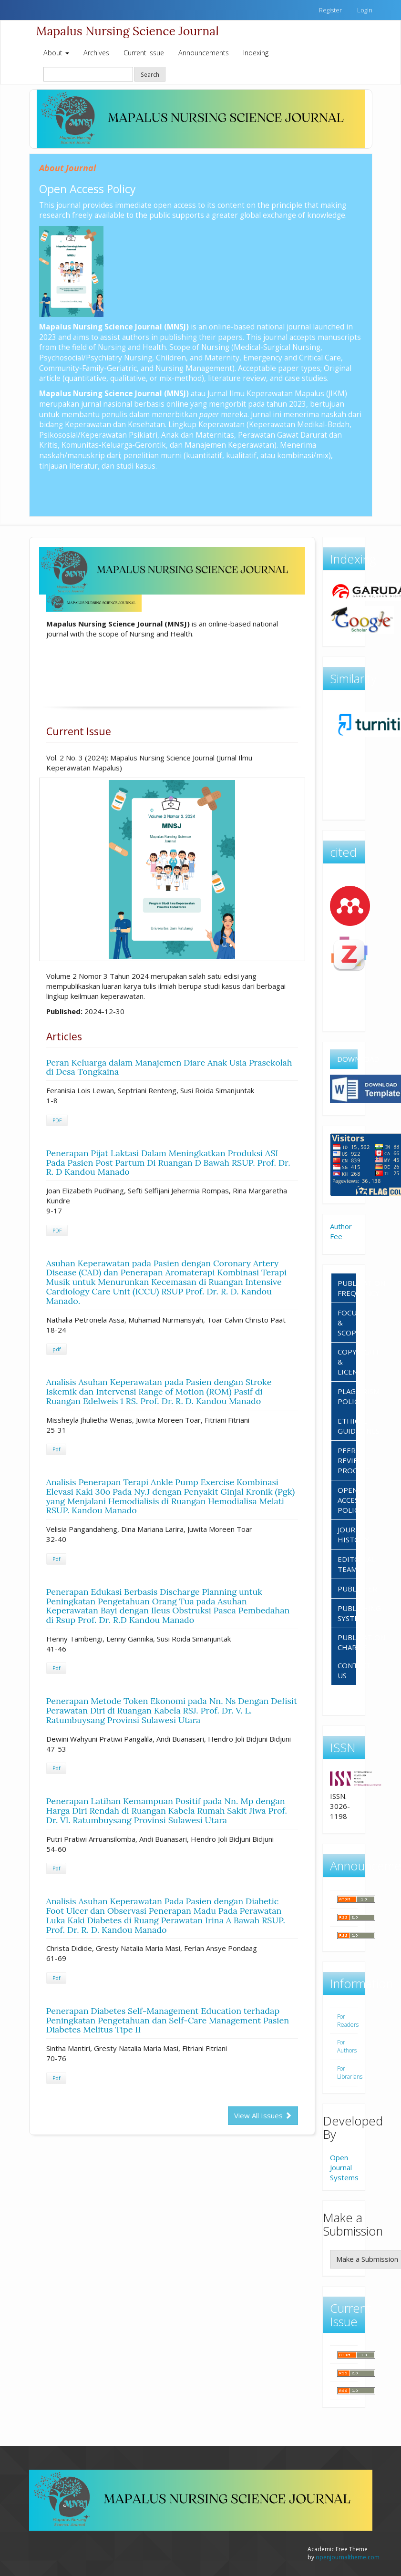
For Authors (347, 2046)
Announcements (203, 52)
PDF (57, 1120)
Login (364, 10)
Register (330, 10)
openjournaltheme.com (348, 2557)
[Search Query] (88, 74)
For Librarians (349, 2072)
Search (150, 74)
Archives (96, 52)
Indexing (255, 52)
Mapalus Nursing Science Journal (127, 31)
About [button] (56, 52)
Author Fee (341, 1231)
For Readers (348, 2020)
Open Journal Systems (344, 2167)
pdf (56, 1349)
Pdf (56, 1449)
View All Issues (263, 2115)
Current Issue (143, 52)
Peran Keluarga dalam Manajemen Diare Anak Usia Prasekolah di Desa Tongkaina (169, 1067)
